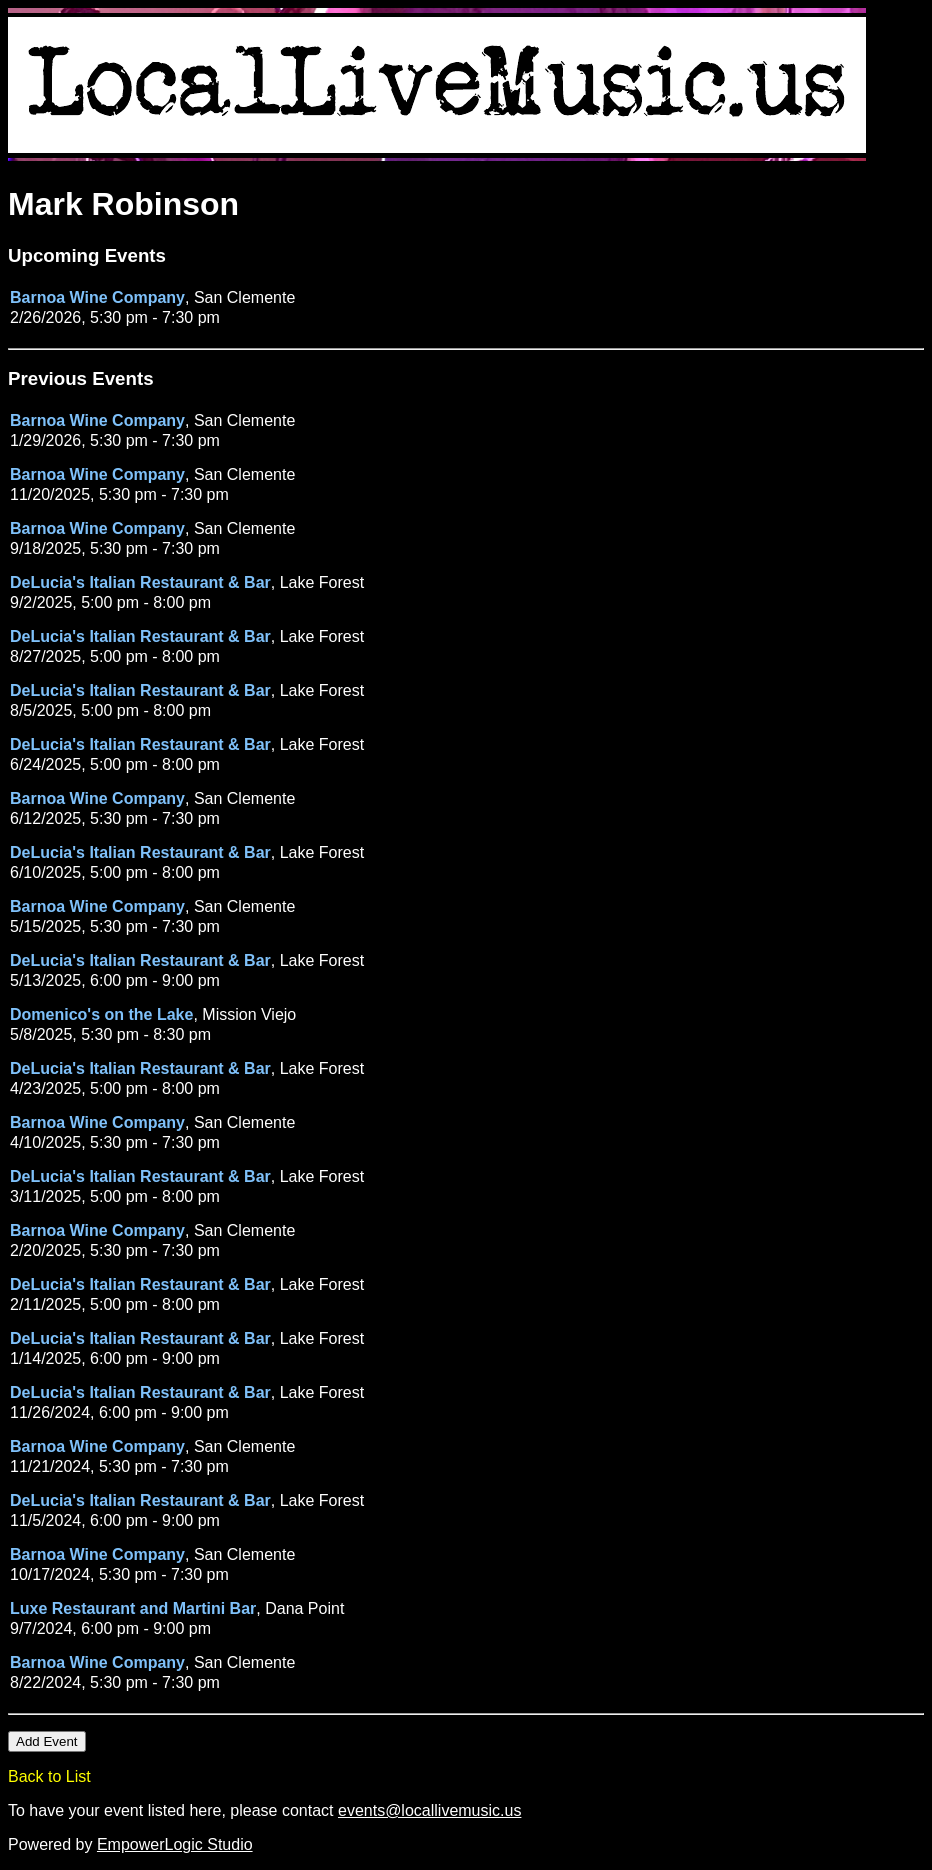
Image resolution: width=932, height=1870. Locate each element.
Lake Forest (322, 582)
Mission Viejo (249, 1014)
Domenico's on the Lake (101, 1014)
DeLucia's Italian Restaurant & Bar (140, 582)
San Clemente (244, 297)
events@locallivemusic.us (429, 1810)
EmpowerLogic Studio (175, 1844)
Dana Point (304, 1608)
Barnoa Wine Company (97, 297)
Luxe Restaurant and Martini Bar (133, 1608)
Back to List (49, 1776)
